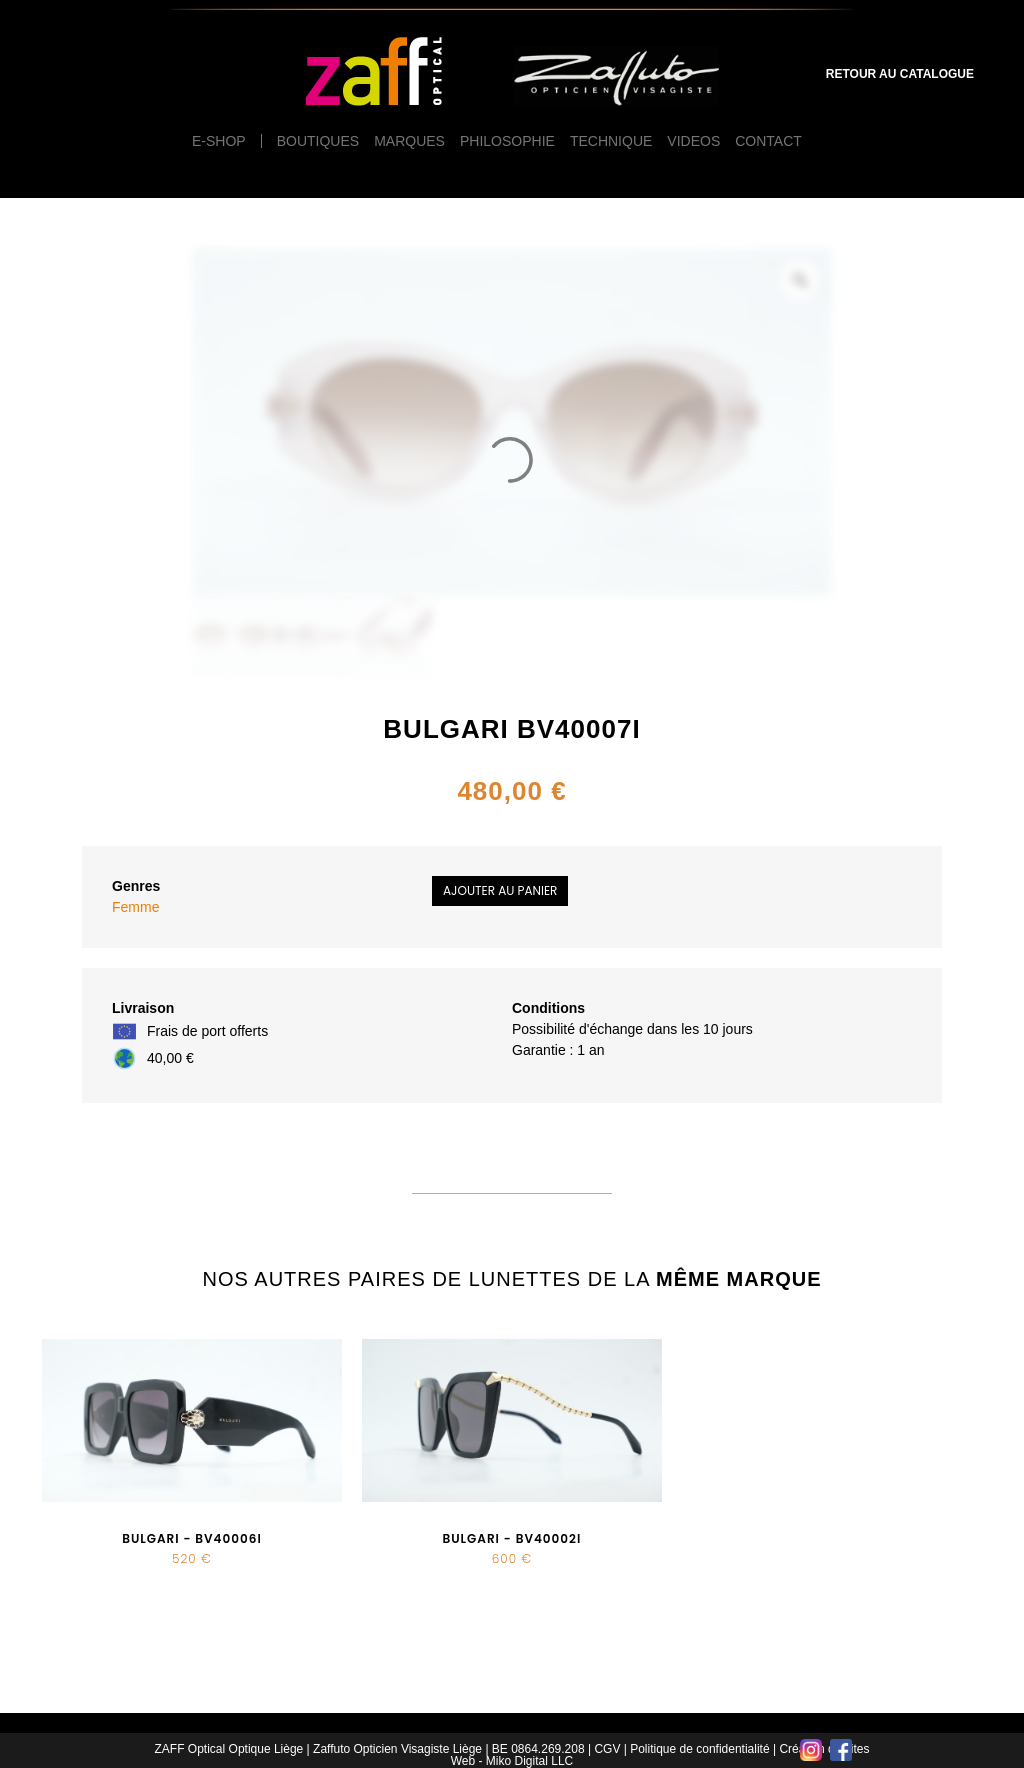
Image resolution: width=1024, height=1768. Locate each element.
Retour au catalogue (900, 74)
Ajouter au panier (500, 890)
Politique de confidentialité (699, 1749)
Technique (611, 141)
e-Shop (219, 141)
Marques (409, 141)
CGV (607, 1749)
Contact (768, 141)
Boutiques (318, 141)
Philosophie (507, 141)
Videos (693, 141)
